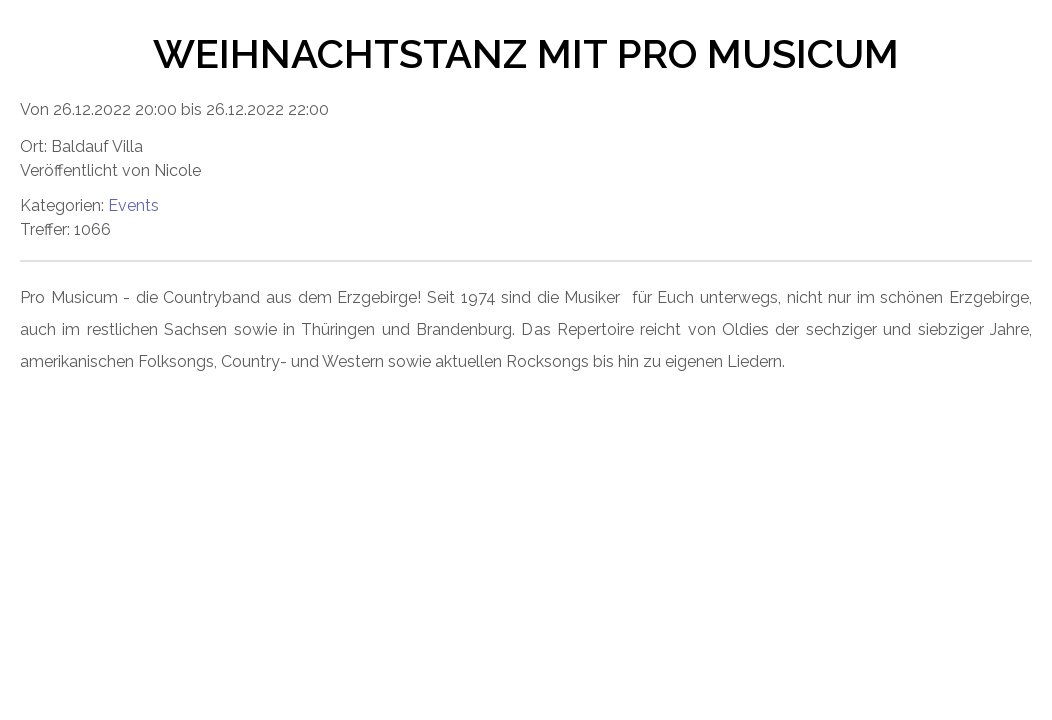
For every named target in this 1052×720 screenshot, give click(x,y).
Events (133, 205)
